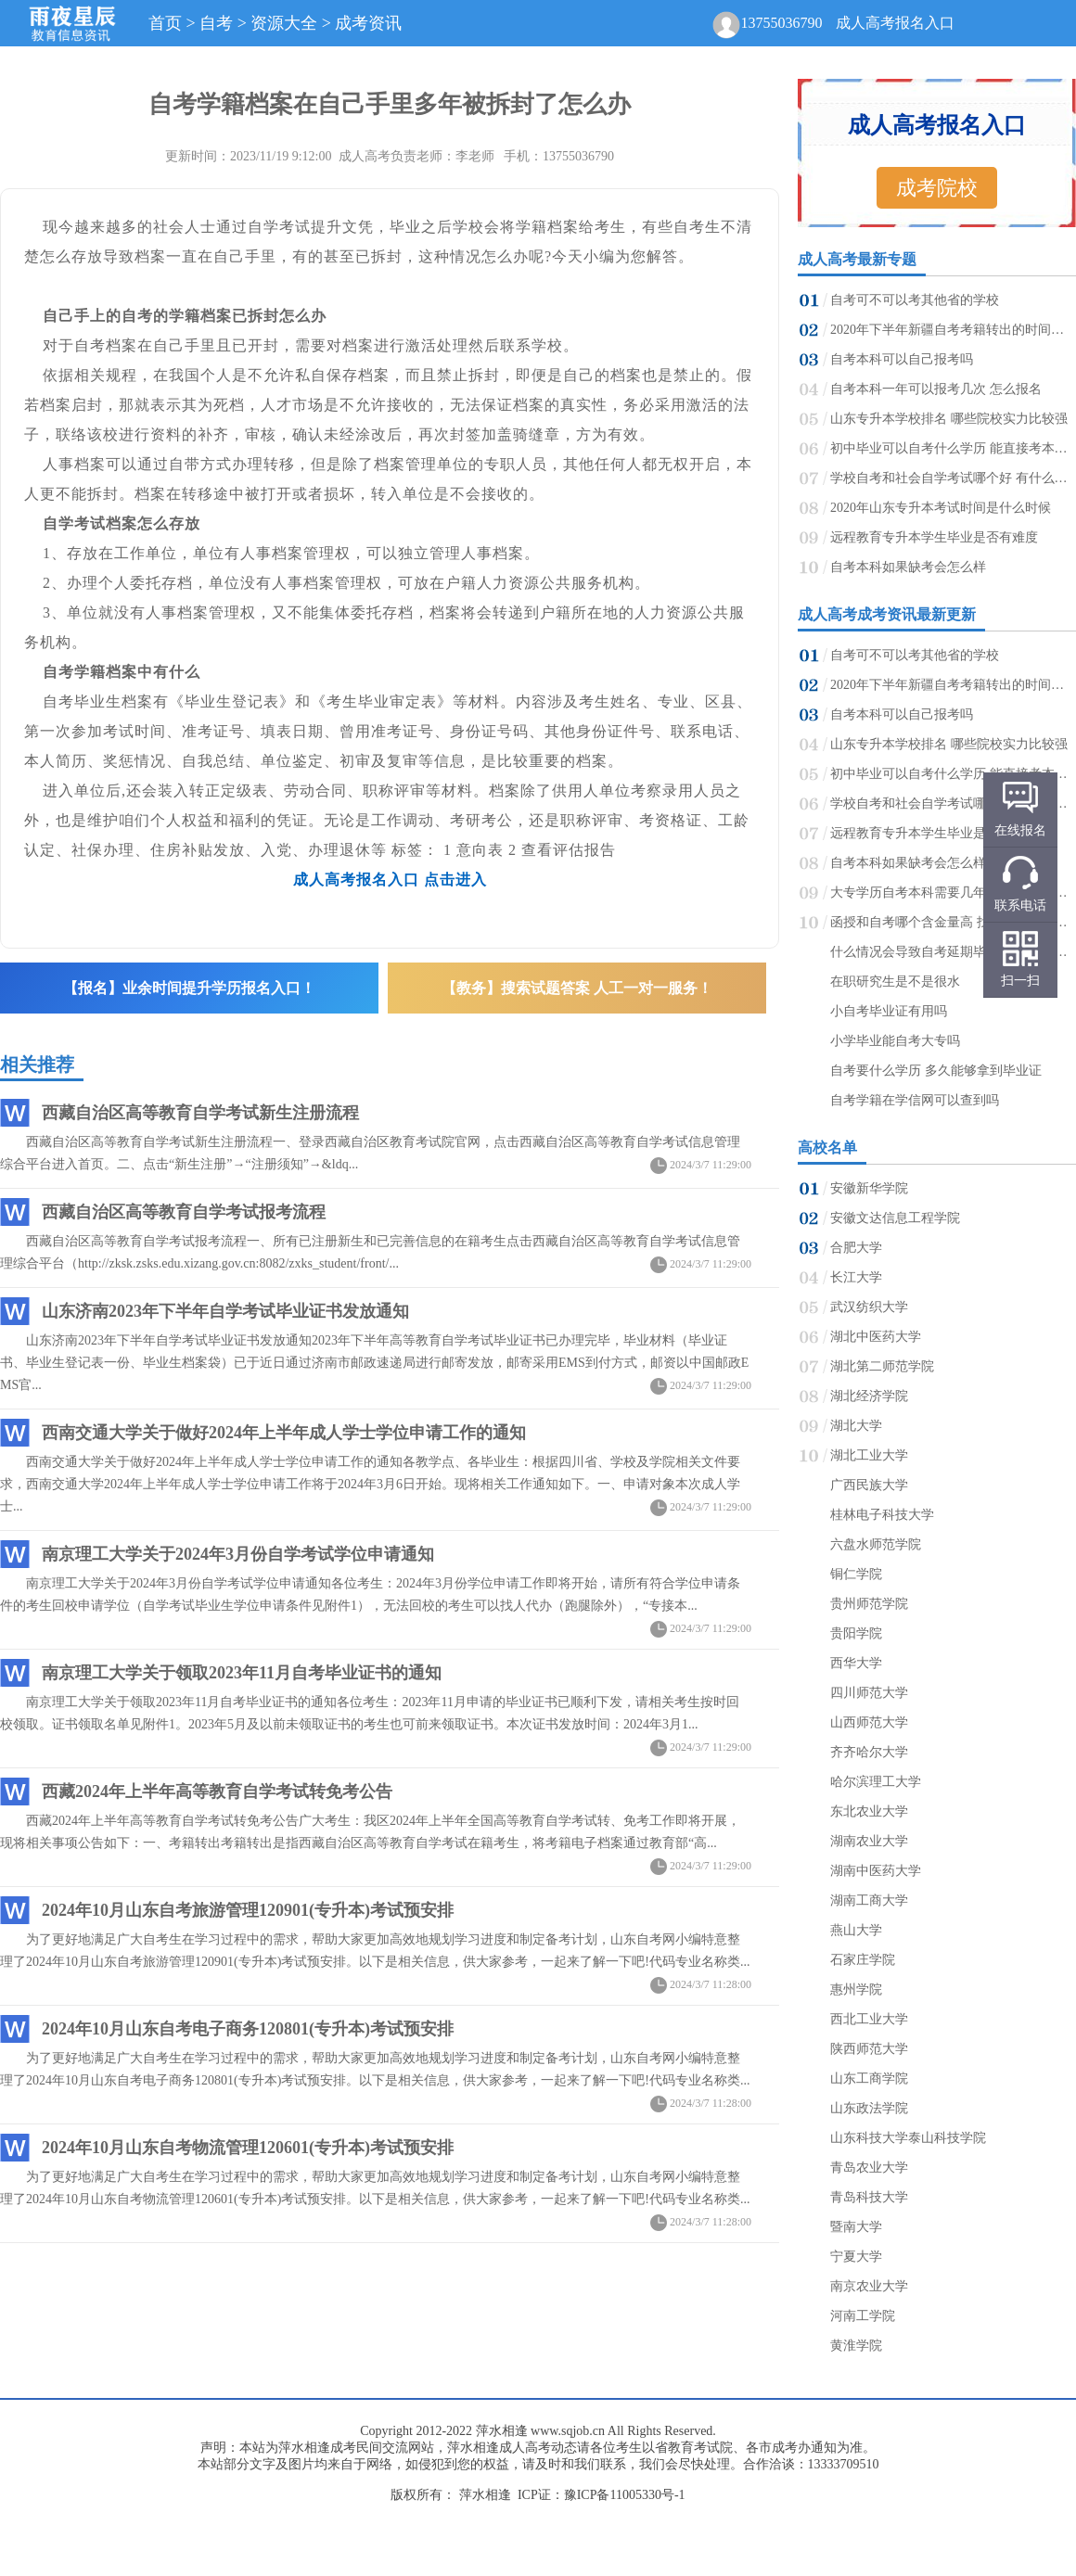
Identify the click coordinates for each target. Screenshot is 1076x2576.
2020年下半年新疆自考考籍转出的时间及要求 (951, 330)
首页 (165, 23)
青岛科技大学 (869, 2197)
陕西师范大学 (869, 2049)
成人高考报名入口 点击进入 (390, 879)
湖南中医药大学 (875, 1871)
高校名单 (827, 1147)
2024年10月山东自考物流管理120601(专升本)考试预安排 (248, 2147)
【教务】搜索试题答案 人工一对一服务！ (577, 988)
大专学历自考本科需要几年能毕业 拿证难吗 (951, 892)
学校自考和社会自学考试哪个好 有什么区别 (951, 478)
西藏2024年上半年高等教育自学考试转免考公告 (217, 1791)
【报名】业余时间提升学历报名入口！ (189, 988)
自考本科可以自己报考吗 (901, 359)
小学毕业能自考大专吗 (895, 1041)
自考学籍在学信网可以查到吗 (914, 1100)
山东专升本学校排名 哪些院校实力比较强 (949, 419)
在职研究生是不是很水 (895, 981)
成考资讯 (368, 23)
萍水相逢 (502, 2431)
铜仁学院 (856, 1574)
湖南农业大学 (869, 1841)
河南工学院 (862, 2316)
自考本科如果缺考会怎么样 (908, 567)
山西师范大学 (869, 1722)
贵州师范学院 (869, 1604)
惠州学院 (856, 1989)
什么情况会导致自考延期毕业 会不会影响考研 (951, 952)
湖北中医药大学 (875, 1337)
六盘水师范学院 (875, 1544)
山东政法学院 (869, 2108)
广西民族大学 (869, 1485)
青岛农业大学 (869, 2167)
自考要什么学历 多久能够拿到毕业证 (936, 1071)
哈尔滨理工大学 (875, 1782)
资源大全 (283, 23)
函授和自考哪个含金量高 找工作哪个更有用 (951, 922)
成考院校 (937, 187)
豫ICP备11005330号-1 (624, 2495)
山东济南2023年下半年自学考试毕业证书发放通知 (225, 1311)
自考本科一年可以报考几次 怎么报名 (936, 389)
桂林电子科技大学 (882, 1515)
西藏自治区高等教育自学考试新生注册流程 (200, 1112)
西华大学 (856, 1663)
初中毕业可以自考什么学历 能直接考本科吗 (951, 448)
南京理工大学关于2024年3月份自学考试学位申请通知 (238, 1554)
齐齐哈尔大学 (869, 1752)
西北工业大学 (869, 2019)
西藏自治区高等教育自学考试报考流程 (184, 1212)
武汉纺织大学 (869, 1307)
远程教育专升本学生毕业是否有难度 (934, 537)
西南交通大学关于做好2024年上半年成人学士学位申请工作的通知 (284, 1432)
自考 (216, 23)
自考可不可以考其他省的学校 (914, 300)
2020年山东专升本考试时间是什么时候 (940, 508)
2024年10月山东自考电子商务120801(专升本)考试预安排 (248, 2029)
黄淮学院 (856, 2346)
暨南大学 (856, 2227)
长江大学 (856, 1277)
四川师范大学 (869, 1693)
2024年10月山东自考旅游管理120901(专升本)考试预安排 (248, 1910)
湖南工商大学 (869, 1900)
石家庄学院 (862, 1960)
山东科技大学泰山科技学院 (908, 2138)
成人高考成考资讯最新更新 (887, 614)
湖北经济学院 (869, 1396)
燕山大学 (856, 1930)
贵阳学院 (856, 1633)
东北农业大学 (869, 1811)
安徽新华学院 (869, 1188)
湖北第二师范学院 (882, 1366)
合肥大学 (856, 1248)
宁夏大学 (856, 2257)
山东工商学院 (869, 2078)
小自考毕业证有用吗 (888, 1011)
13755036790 (781, 23)
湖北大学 (856, 1426)
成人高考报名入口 (895, 23)
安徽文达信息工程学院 (895, 1218)
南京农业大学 (869, 2286)
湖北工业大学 (869, 1455)
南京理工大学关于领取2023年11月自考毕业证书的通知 (242, 1673)
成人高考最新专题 (857, 259)
